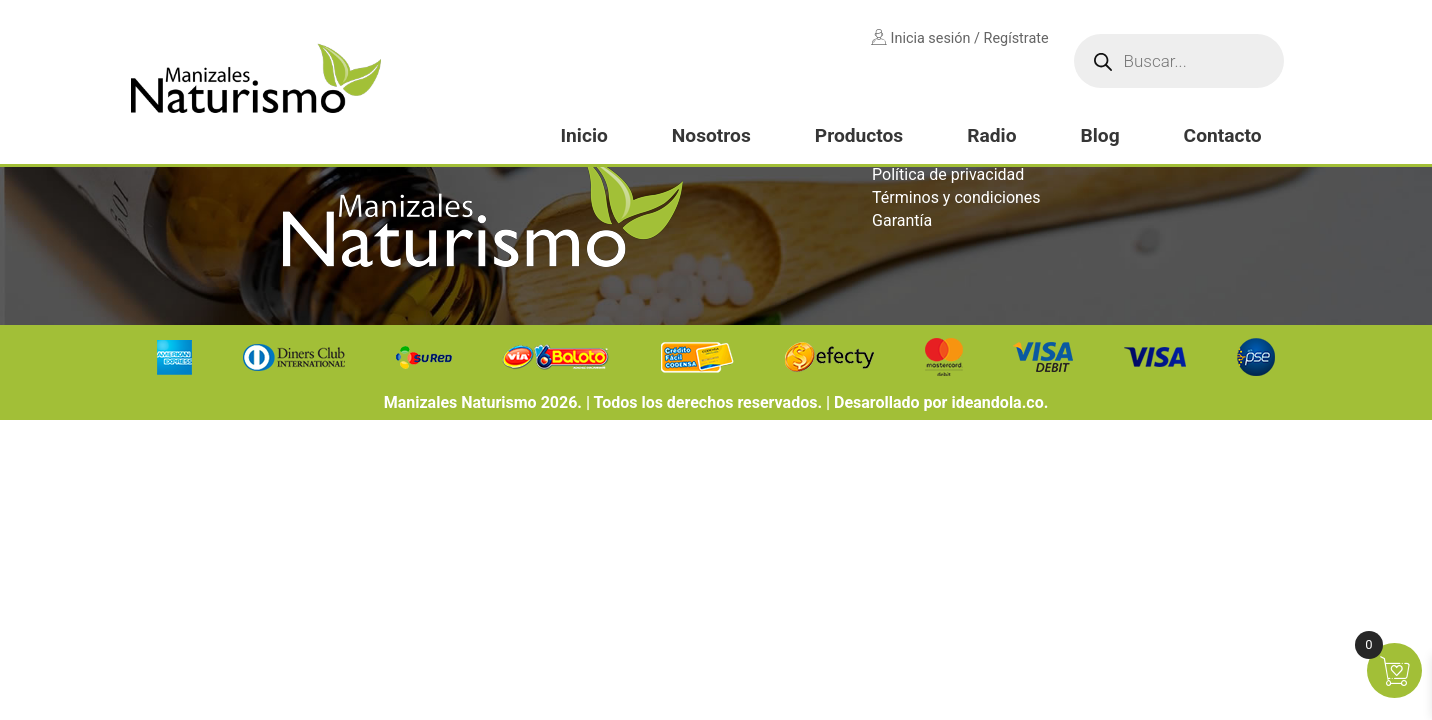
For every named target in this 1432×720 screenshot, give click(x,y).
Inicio (583, 135)
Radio (991, 135)
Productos (859, 135)
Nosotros (711, 135)
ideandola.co (997, 402)
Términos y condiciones (956, 197)
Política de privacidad (948, 174)
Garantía (902, 220)
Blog (1099, 135)
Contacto (1223, 135)
